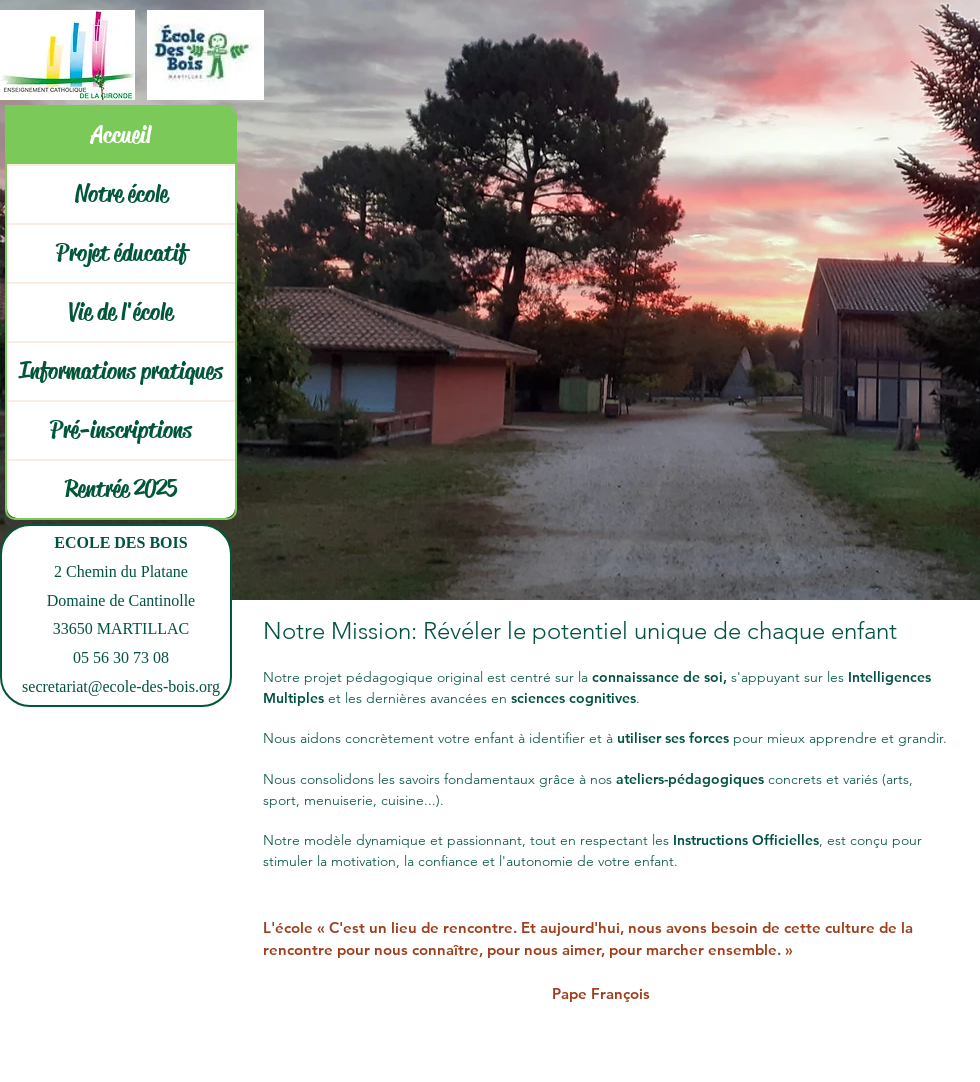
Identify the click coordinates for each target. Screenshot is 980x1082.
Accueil (121, 135)
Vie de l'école (121, 312)
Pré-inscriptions (121, 430)
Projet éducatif (121, 253)
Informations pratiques (121, 371)
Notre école (121, 194)
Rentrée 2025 (121, 489)
